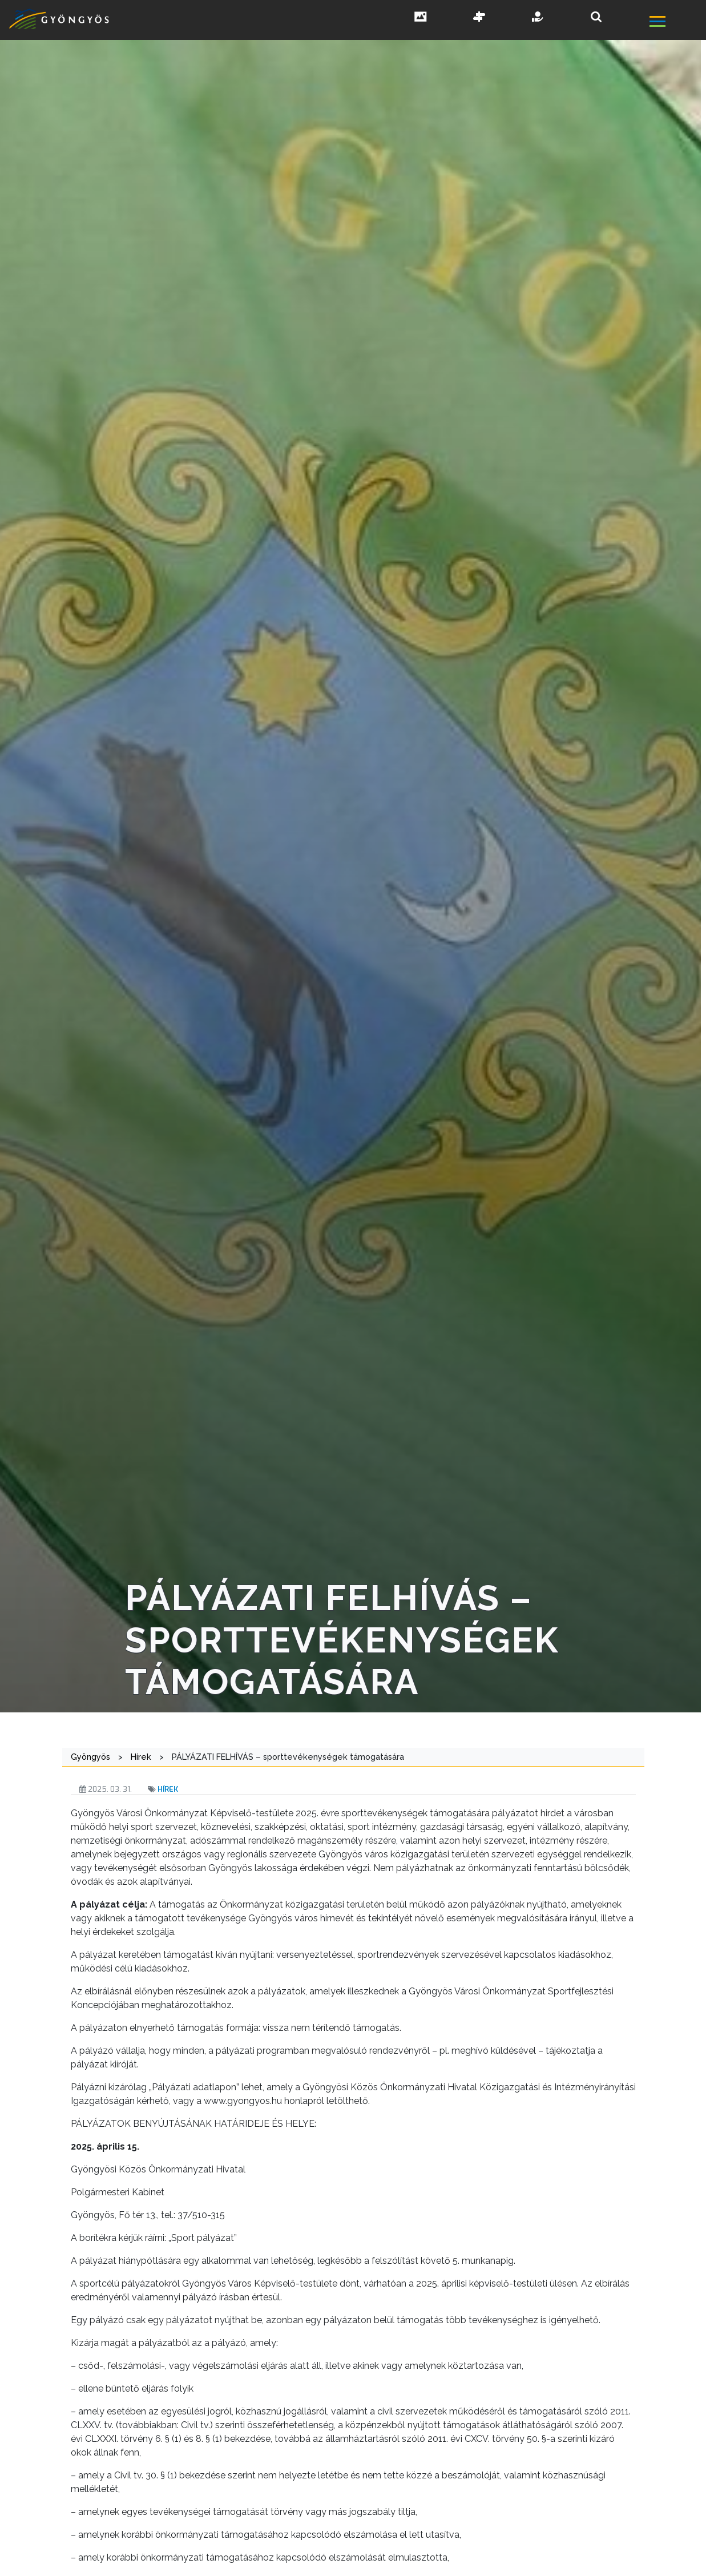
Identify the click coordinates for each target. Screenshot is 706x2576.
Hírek (168, 1789)
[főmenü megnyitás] (676, 22)
